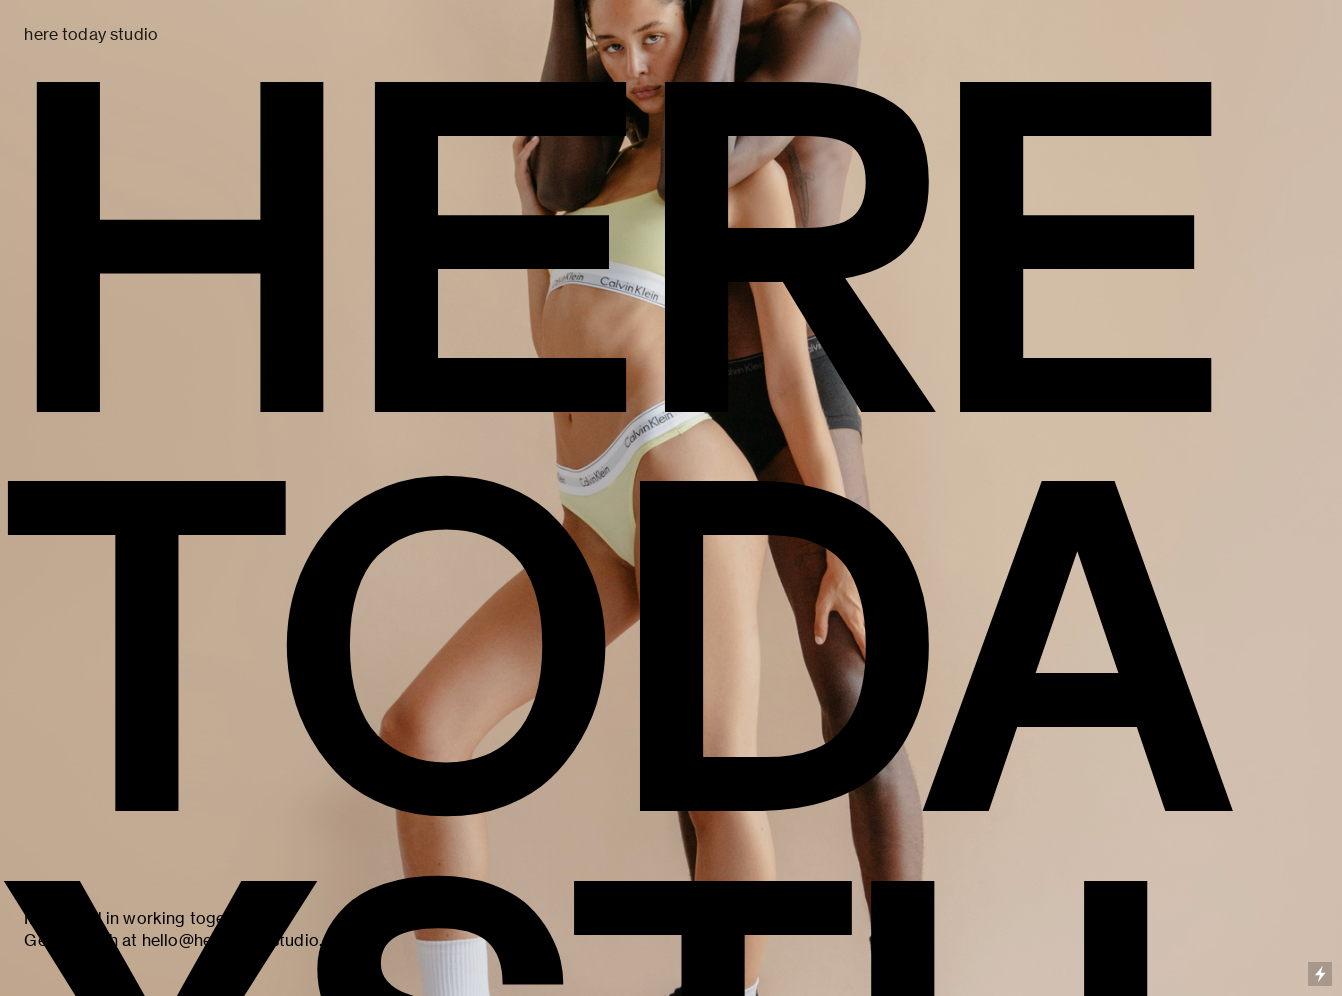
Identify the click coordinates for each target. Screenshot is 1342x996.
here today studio (91, 34)
